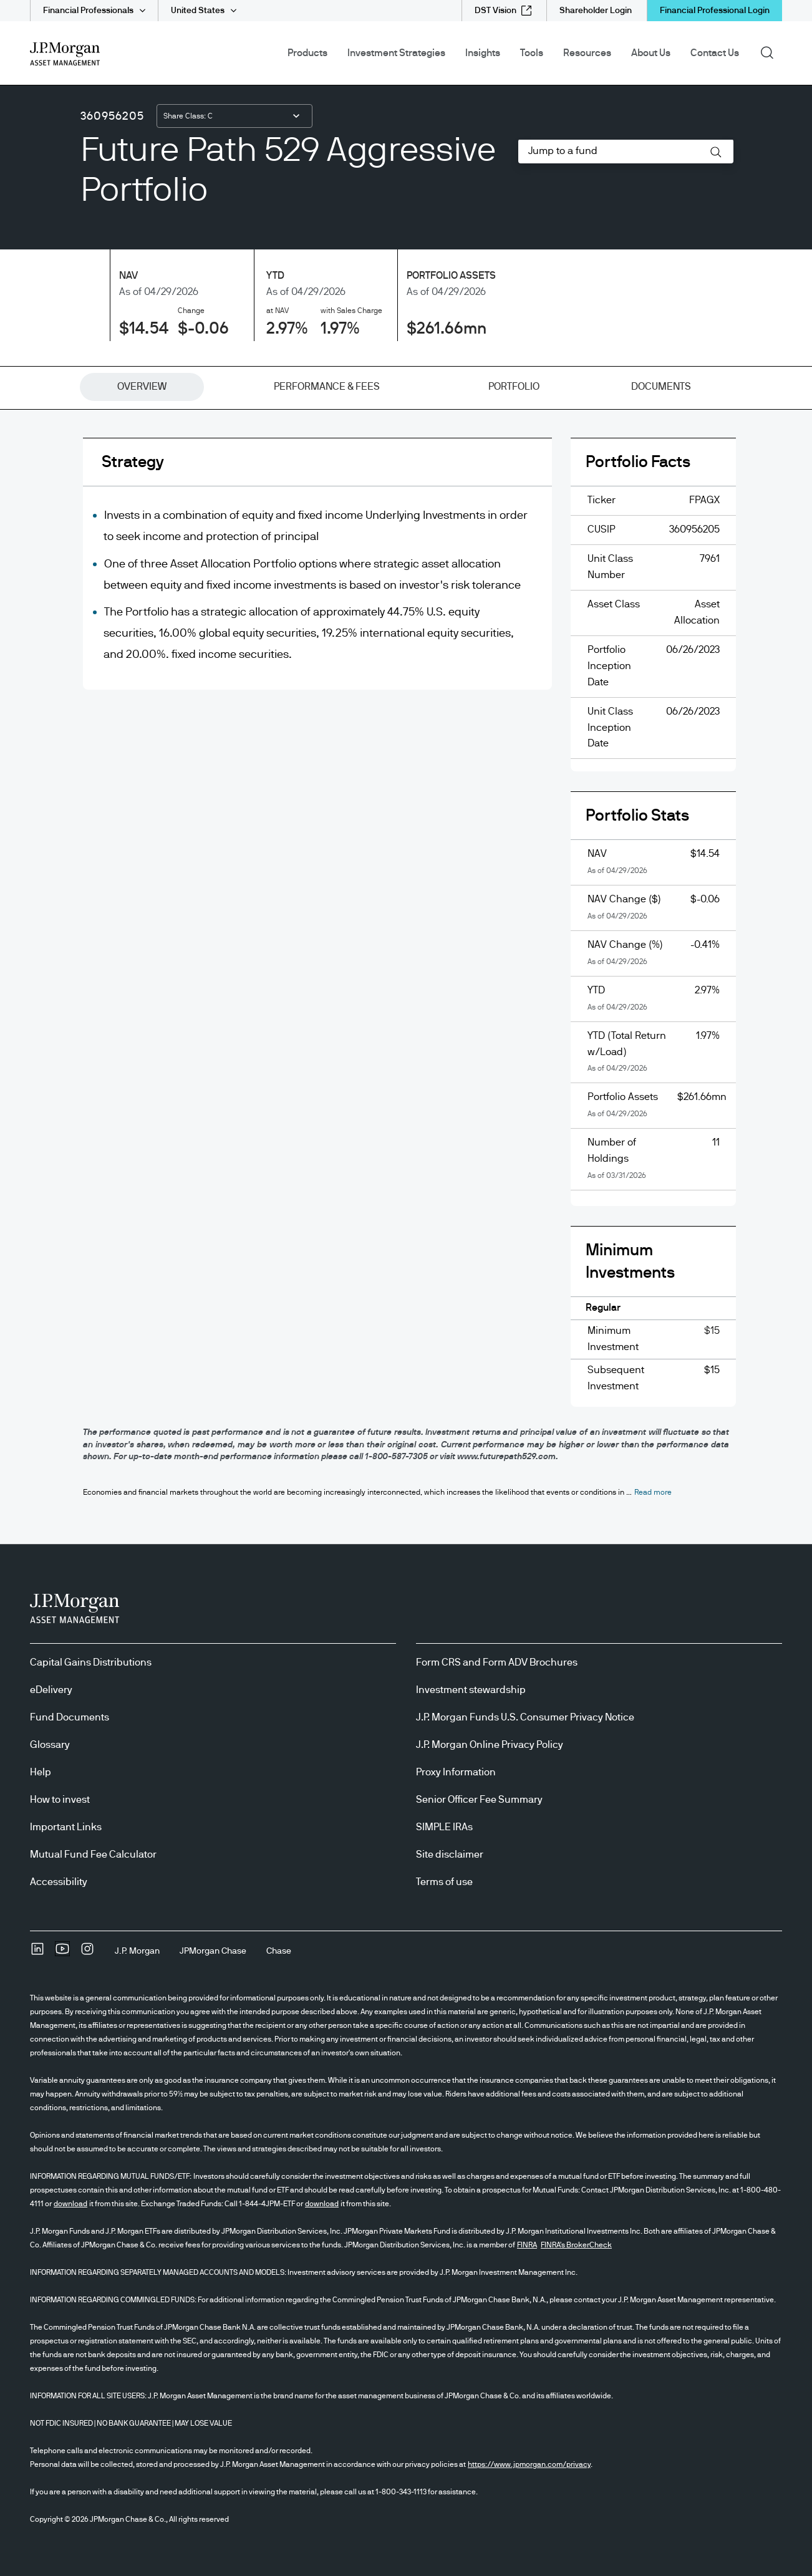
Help (40, 1772)
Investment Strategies (396, 53)
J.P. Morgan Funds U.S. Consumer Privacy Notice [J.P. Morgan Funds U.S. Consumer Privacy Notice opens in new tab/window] (525, 1717)
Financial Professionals (88, 10)
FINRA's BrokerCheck (576, 2245)
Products (307, 53)
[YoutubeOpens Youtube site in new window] (62, 1953)
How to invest (60, 1800)
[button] (715, 152)
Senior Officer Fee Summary (479, 1800)
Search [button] (771, 51)
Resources (587, 53)
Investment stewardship (471, 1690)
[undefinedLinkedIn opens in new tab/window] (37, 1953)
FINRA (527, 2245)
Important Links (66, 1827)
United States (198, 10)
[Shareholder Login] (595, 10)
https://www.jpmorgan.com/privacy (529, 2464)
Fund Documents (69, 1717)
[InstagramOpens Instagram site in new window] (87, 1953)
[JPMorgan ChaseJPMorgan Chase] (213, 1951)
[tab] (142, 387)
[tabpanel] (406, 932)
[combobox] (234, 116)
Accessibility (58, 1882)
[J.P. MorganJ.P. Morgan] (137, 1951)
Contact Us (714, 53)
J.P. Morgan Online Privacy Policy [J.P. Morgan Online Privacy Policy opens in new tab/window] (489, 1745)
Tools (531, 53)
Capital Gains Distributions (91, 1662)
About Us (650, 53)
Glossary (50, 1745)
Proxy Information (456, 1772)
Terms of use (444, 1882)
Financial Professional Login (715, 10)
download (70, 2203)
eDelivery (51, 1690)
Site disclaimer (449, 1855)
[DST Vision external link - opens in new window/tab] (503, 10)
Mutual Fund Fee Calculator (93, 1855)
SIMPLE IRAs (444, 1827)
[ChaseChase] (278, 1951)
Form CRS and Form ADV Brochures (497, 1662)
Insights (482, 53)
